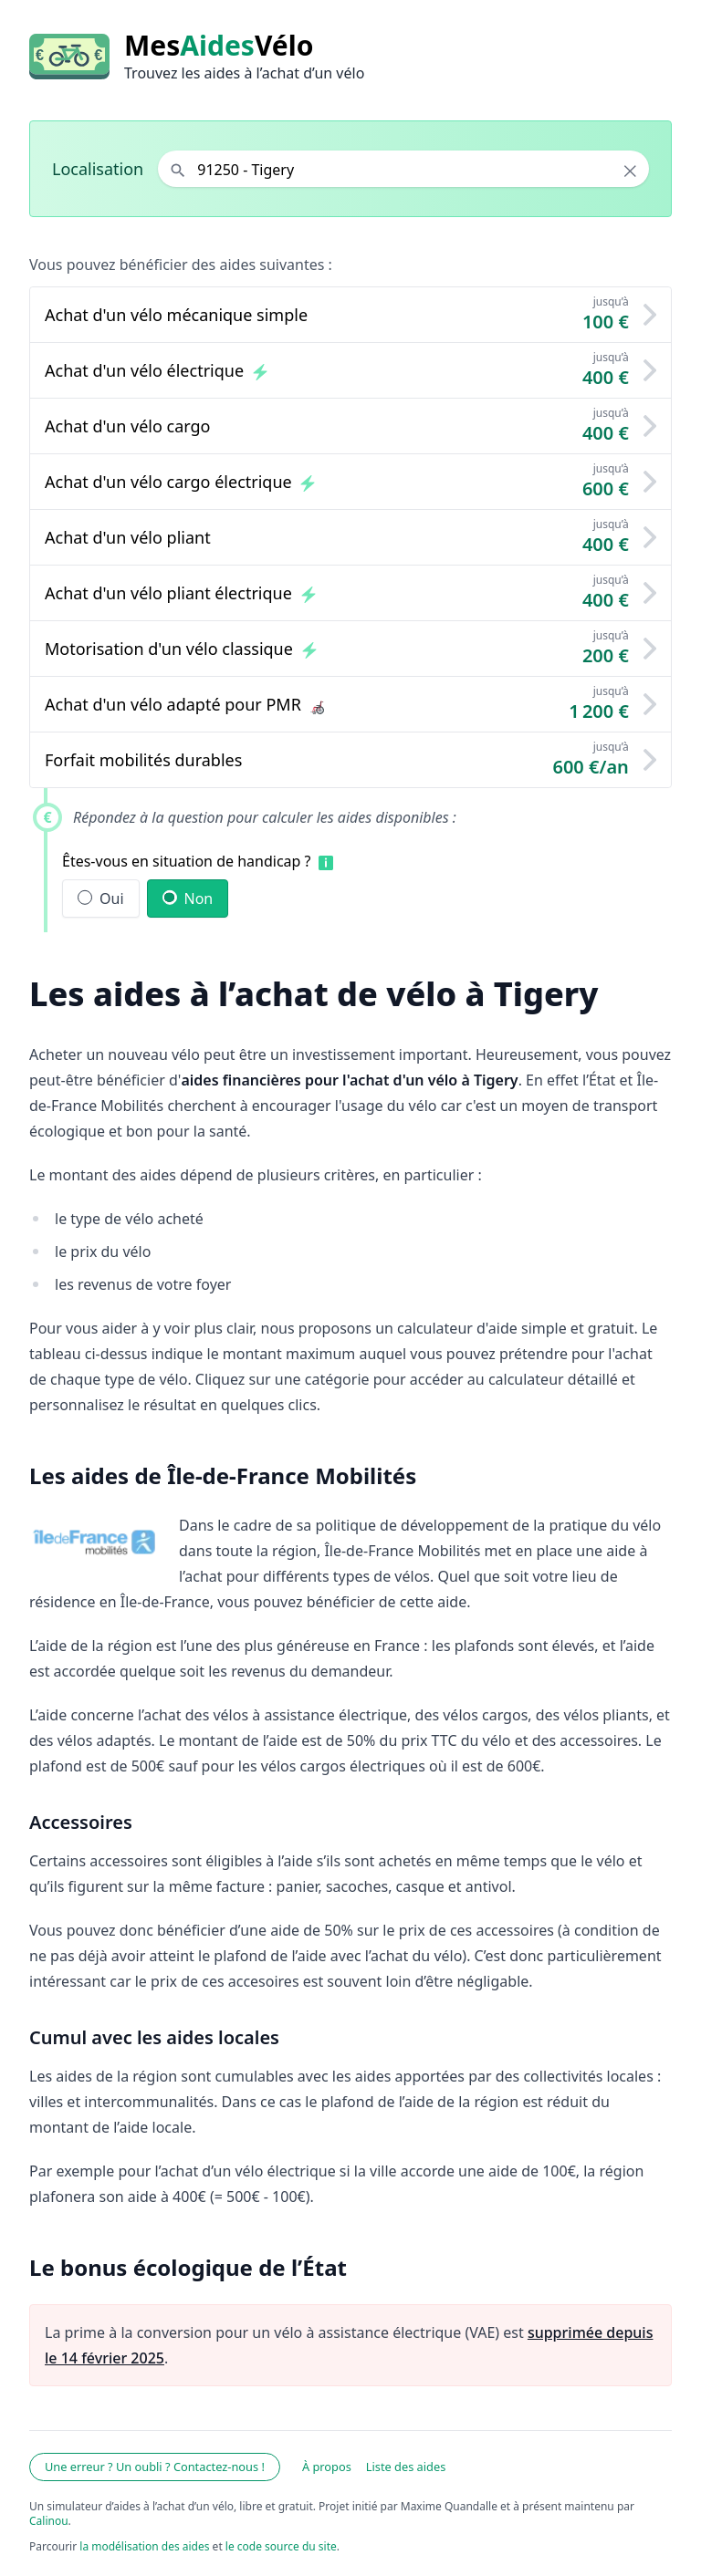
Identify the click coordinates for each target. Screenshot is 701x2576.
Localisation (97, 169)
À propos (326, 2466)
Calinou (48, 2521)
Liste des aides (406, 2466)
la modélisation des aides (144, 2546)
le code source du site (281, 2546)
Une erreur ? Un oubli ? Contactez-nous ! (155, 2466)
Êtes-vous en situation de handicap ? (186, 861)
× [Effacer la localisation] (630, 170)
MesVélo (218, 45)
